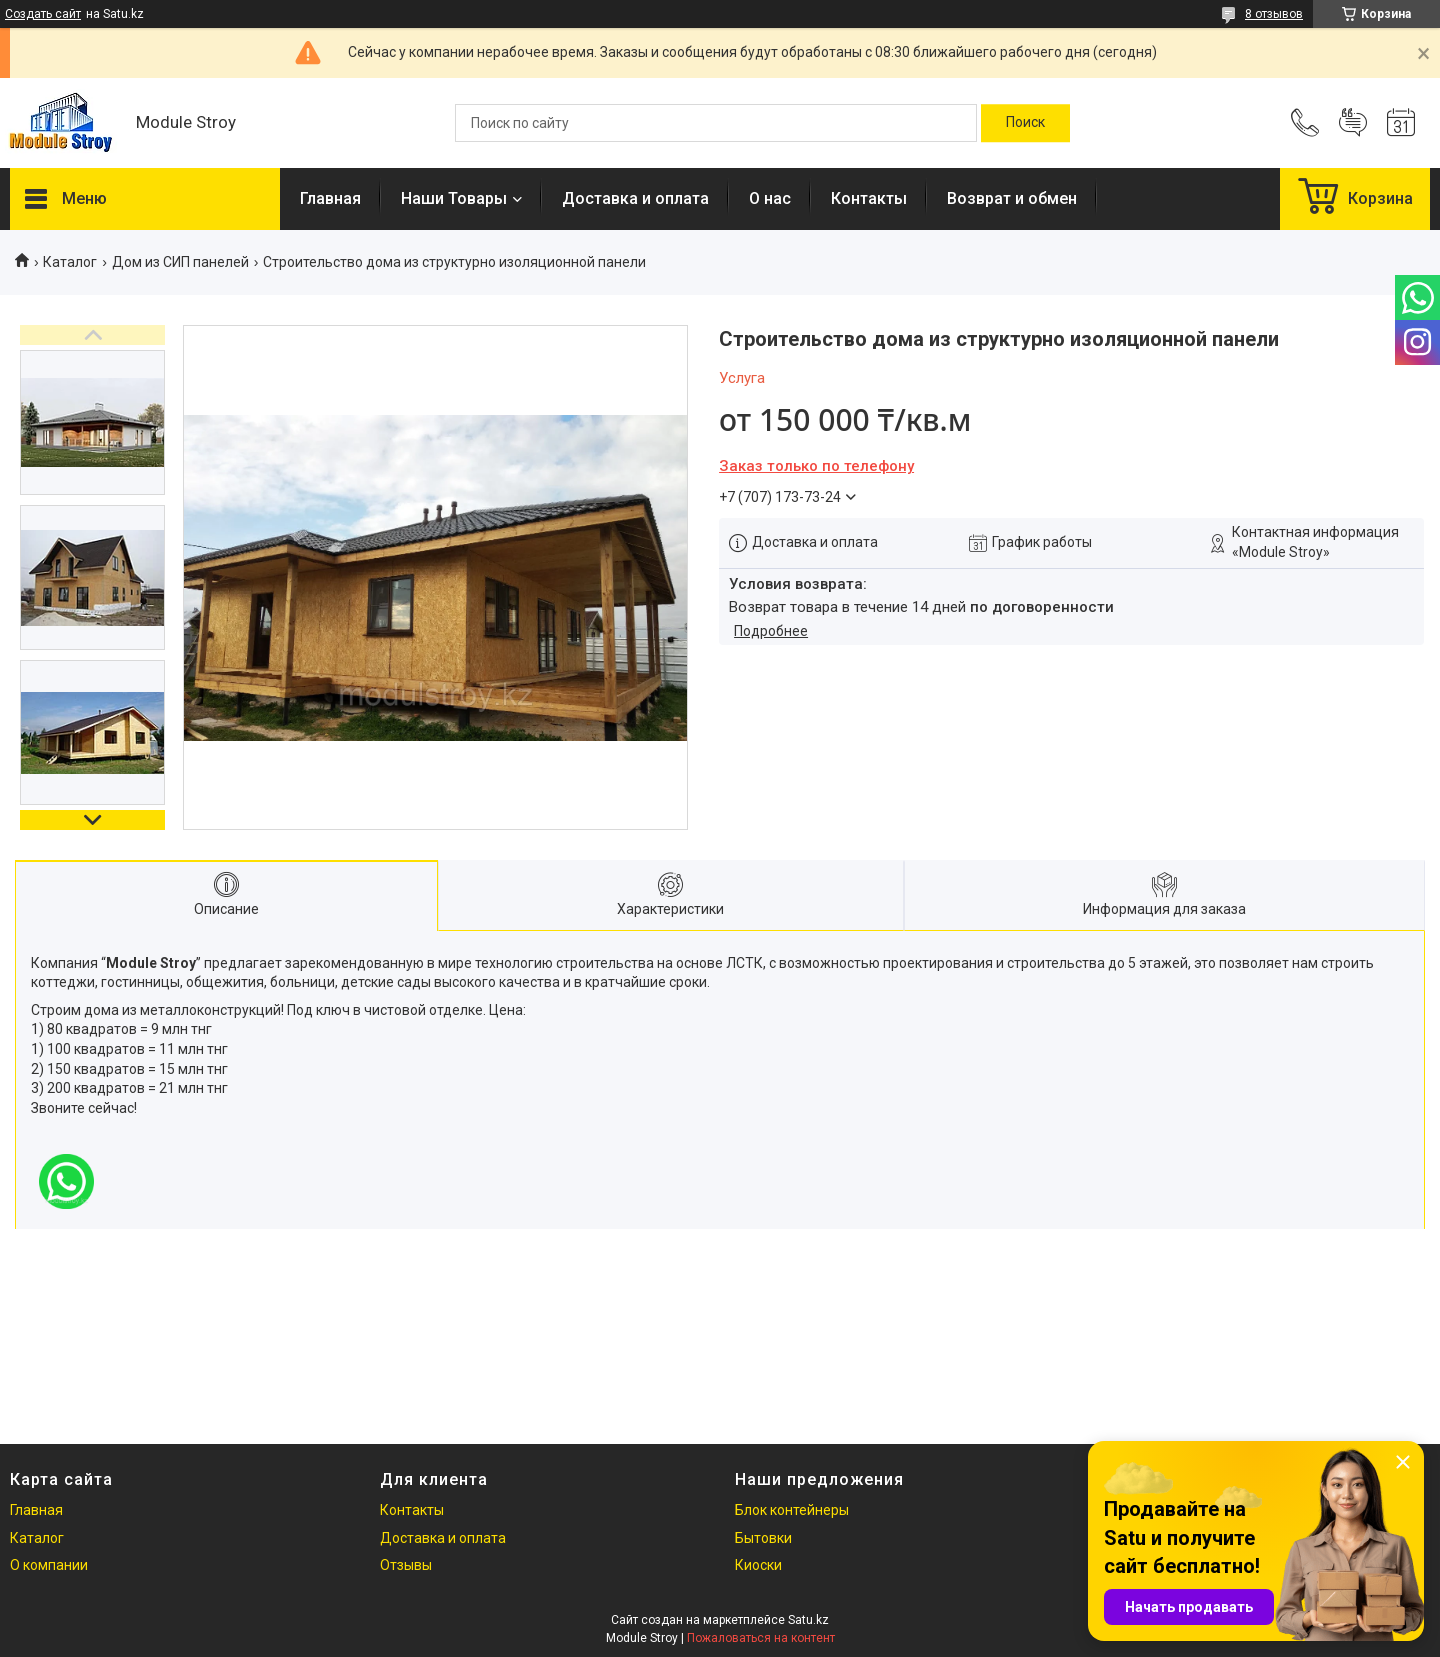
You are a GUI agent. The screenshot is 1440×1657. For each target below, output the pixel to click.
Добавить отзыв (1353, 123)
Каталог (70, 262)
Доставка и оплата (635, 198)
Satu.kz (808, 1620)
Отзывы (406, 1565)
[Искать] (1025, 123)
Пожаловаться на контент (761, 1638)
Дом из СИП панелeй (180, 262)
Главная (330, 198)
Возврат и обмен (1012, 198)
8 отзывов (1274, 14)
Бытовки (763, 1538)
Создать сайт (43, 14)
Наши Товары (454, 198)
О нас (770, 198)
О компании (49, 1565)
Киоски (758, 1565)
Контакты (869, 198)
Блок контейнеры (792, 1510)
